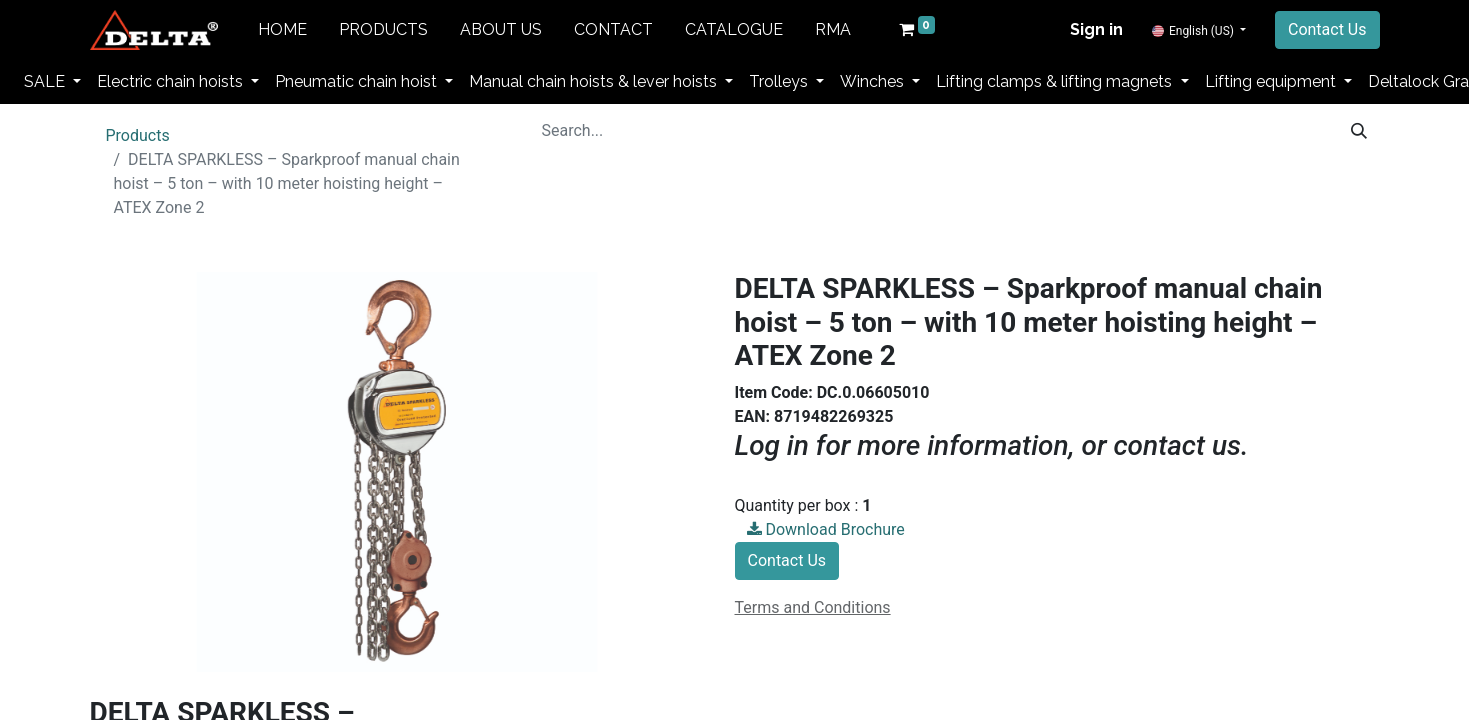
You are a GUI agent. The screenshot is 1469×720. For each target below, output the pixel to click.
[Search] (1359, 131)
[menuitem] (282, 30)
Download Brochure (826, 529)
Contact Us (1327, 29)
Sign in (1096, 29)
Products (138, 135)
